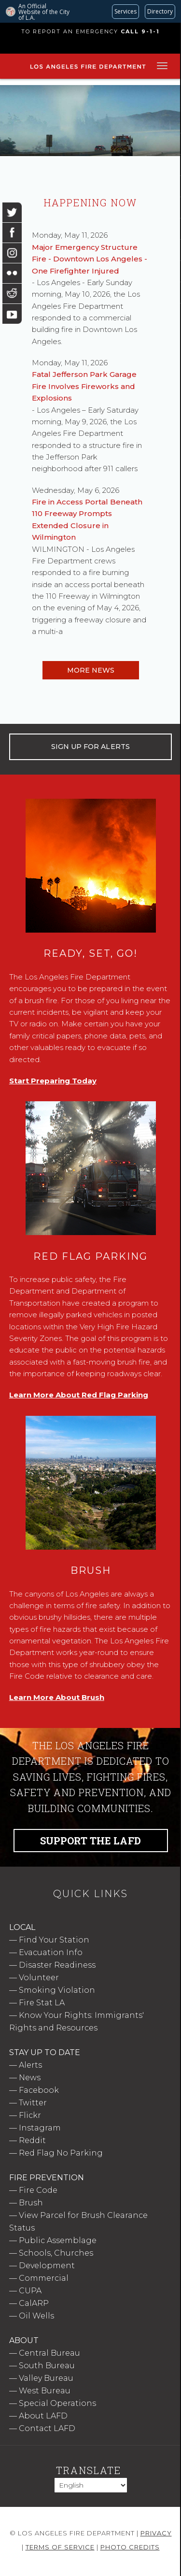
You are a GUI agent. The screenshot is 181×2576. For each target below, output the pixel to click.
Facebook (39, 2090)
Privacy (156, 2533)
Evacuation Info (51, 1952)
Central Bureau (49, 2353)
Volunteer (39, 1977)
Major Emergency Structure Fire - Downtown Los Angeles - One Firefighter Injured (89, 259)
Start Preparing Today (53, 1080)
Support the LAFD (90, 1840)
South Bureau (47, 2365)
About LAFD (43, 2415)
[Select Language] (91, 2485)
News (30, 2077)
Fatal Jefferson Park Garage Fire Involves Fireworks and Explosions (84, 386)
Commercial (44, 2278)
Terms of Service (60, 2547)
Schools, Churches (56, 2253)
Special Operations (57, 2403)
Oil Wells (36, 2315)
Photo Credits (130, 2547)
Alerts (30, 2065)
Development (47, 2265)
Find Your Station (54, 1939)
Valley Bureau (46, 2378)
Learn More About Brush (56, 1697)
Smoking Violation (57, 1990)
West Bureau (44, 2390)
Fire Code (38, 2190)
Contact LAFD (47, 2428)
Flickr (30, 2115)
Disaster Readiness (57, 1965)
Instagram (40, 2127)
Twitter (33, 2102)
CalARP (34, 2303)
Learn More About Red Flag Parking (78, 1394)
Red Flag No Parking (61, 2153)
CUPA (30, 2290)
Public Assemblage (58, 2240)
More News (90, 670)
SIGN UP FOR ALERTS (90, 746)
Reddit (32, 2140)
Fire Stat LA (42, 2002)
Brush (31, 2202)
